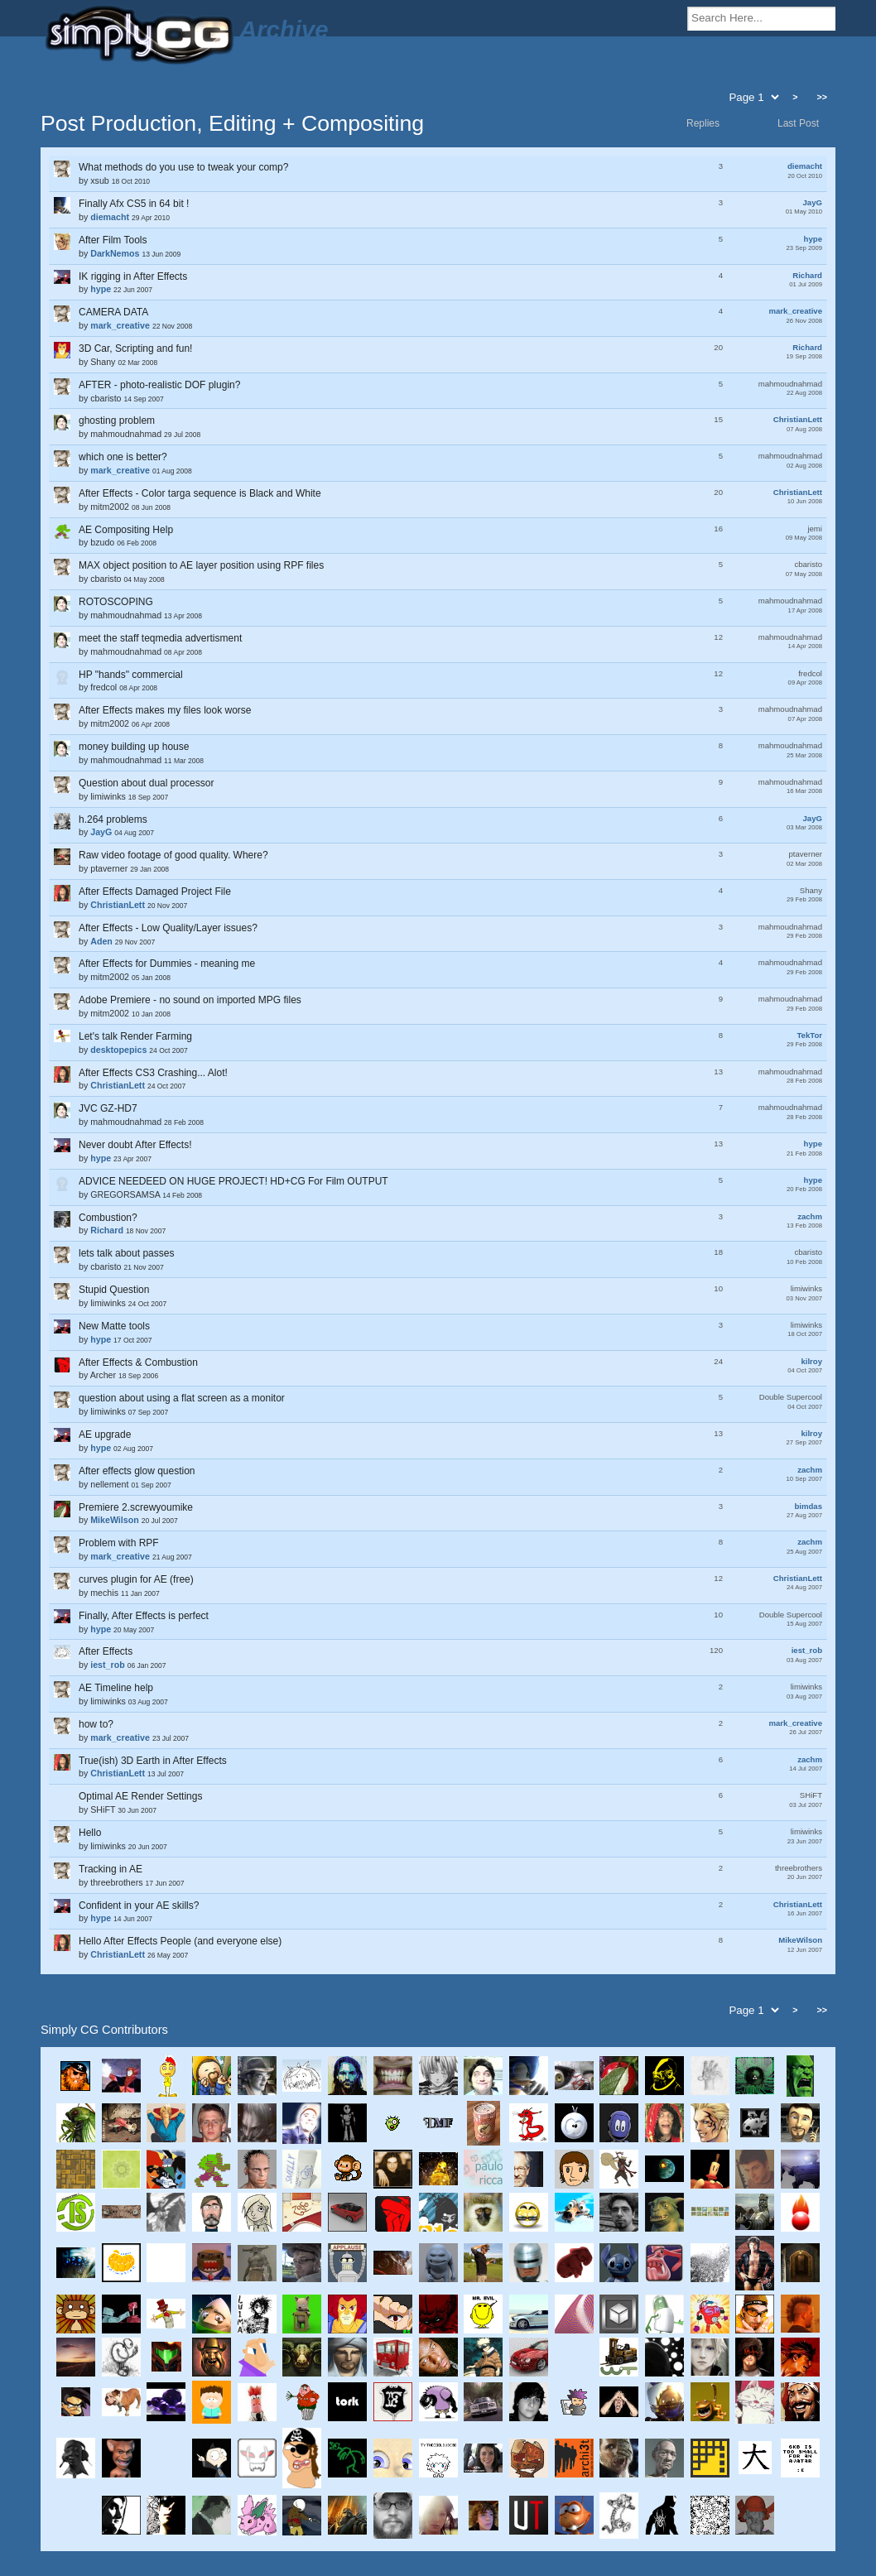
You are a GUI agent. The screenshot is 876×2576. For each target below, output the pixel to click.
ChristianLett (797, 419)
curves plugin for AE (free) (136, 1579)
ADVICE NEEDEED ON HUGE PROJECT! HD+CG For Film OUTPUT (233, 1181)
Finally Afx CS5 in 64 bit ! (134, 203)
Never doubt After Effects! (135, 1145)
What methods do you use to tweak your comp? (183, 167)
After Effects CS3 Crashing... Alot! (153, 1073)
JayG (812, 202)
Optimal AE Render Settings (140, 1796)
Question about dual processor (146, 783)
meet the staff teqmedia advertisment (160, 638)
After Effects (105, 1651)
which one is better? (123, 457)
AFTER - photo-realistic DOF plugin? (159, 385)
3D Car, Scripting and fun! (135, 348)
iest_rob (807, 1650)
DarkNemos (114, 253)
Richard (807, 275)
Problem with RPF (119, 1543)
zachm (809, 1216)
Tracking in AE (110, 1869)
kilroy (811, 1361)
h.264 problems (113, 819)
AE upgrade (105, 1434)
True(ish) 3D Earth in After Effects (153, 1760)
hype (813, 238)
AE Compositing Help (126, 530)
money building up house (134, 746)
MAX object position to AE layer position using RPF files (201, 565)
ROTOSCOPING (116, 602)
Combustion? (108, 1217)
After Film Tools (113, 240)
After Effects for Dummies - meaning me (167, 963)
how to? (96, 1724)
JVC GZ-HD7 (108, 1108)
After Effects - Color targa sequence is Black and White (200, 493)
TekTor (809, 1035)
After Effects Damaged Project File (155, 891)
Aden (101, 941)
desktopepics (118, 1050)
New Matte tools (114, 1326)
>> (822, 97)
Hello (90, 1832)
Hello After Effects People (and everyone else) (180, 1941)
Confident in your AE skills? (139, 1905)
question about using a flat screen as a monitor (182, 1398)
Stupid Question (114, 1289)
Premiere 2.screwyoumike (136, 1507)
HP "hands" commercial (131, 674)
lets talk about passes (126, 1253)
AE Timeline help (116, 1688)
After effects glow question (137, 1471)
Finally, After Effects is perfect (144, 1616)
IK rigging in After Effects (133, 276)
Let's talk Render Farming (135, 1036)
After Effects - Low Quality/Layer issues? (168, 928)
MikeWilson (114, 1520)
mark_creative (795, 310)
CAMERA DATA (113, 312)
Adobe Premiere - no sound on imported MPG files (190, 1000)
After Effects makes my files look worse (165, 710)
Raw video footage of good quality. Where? (173, 855)
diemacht (804, 166)
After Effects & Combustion (138, 1362)
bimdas (808, 1506)
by (438, 173)
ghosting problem (117, 420)
